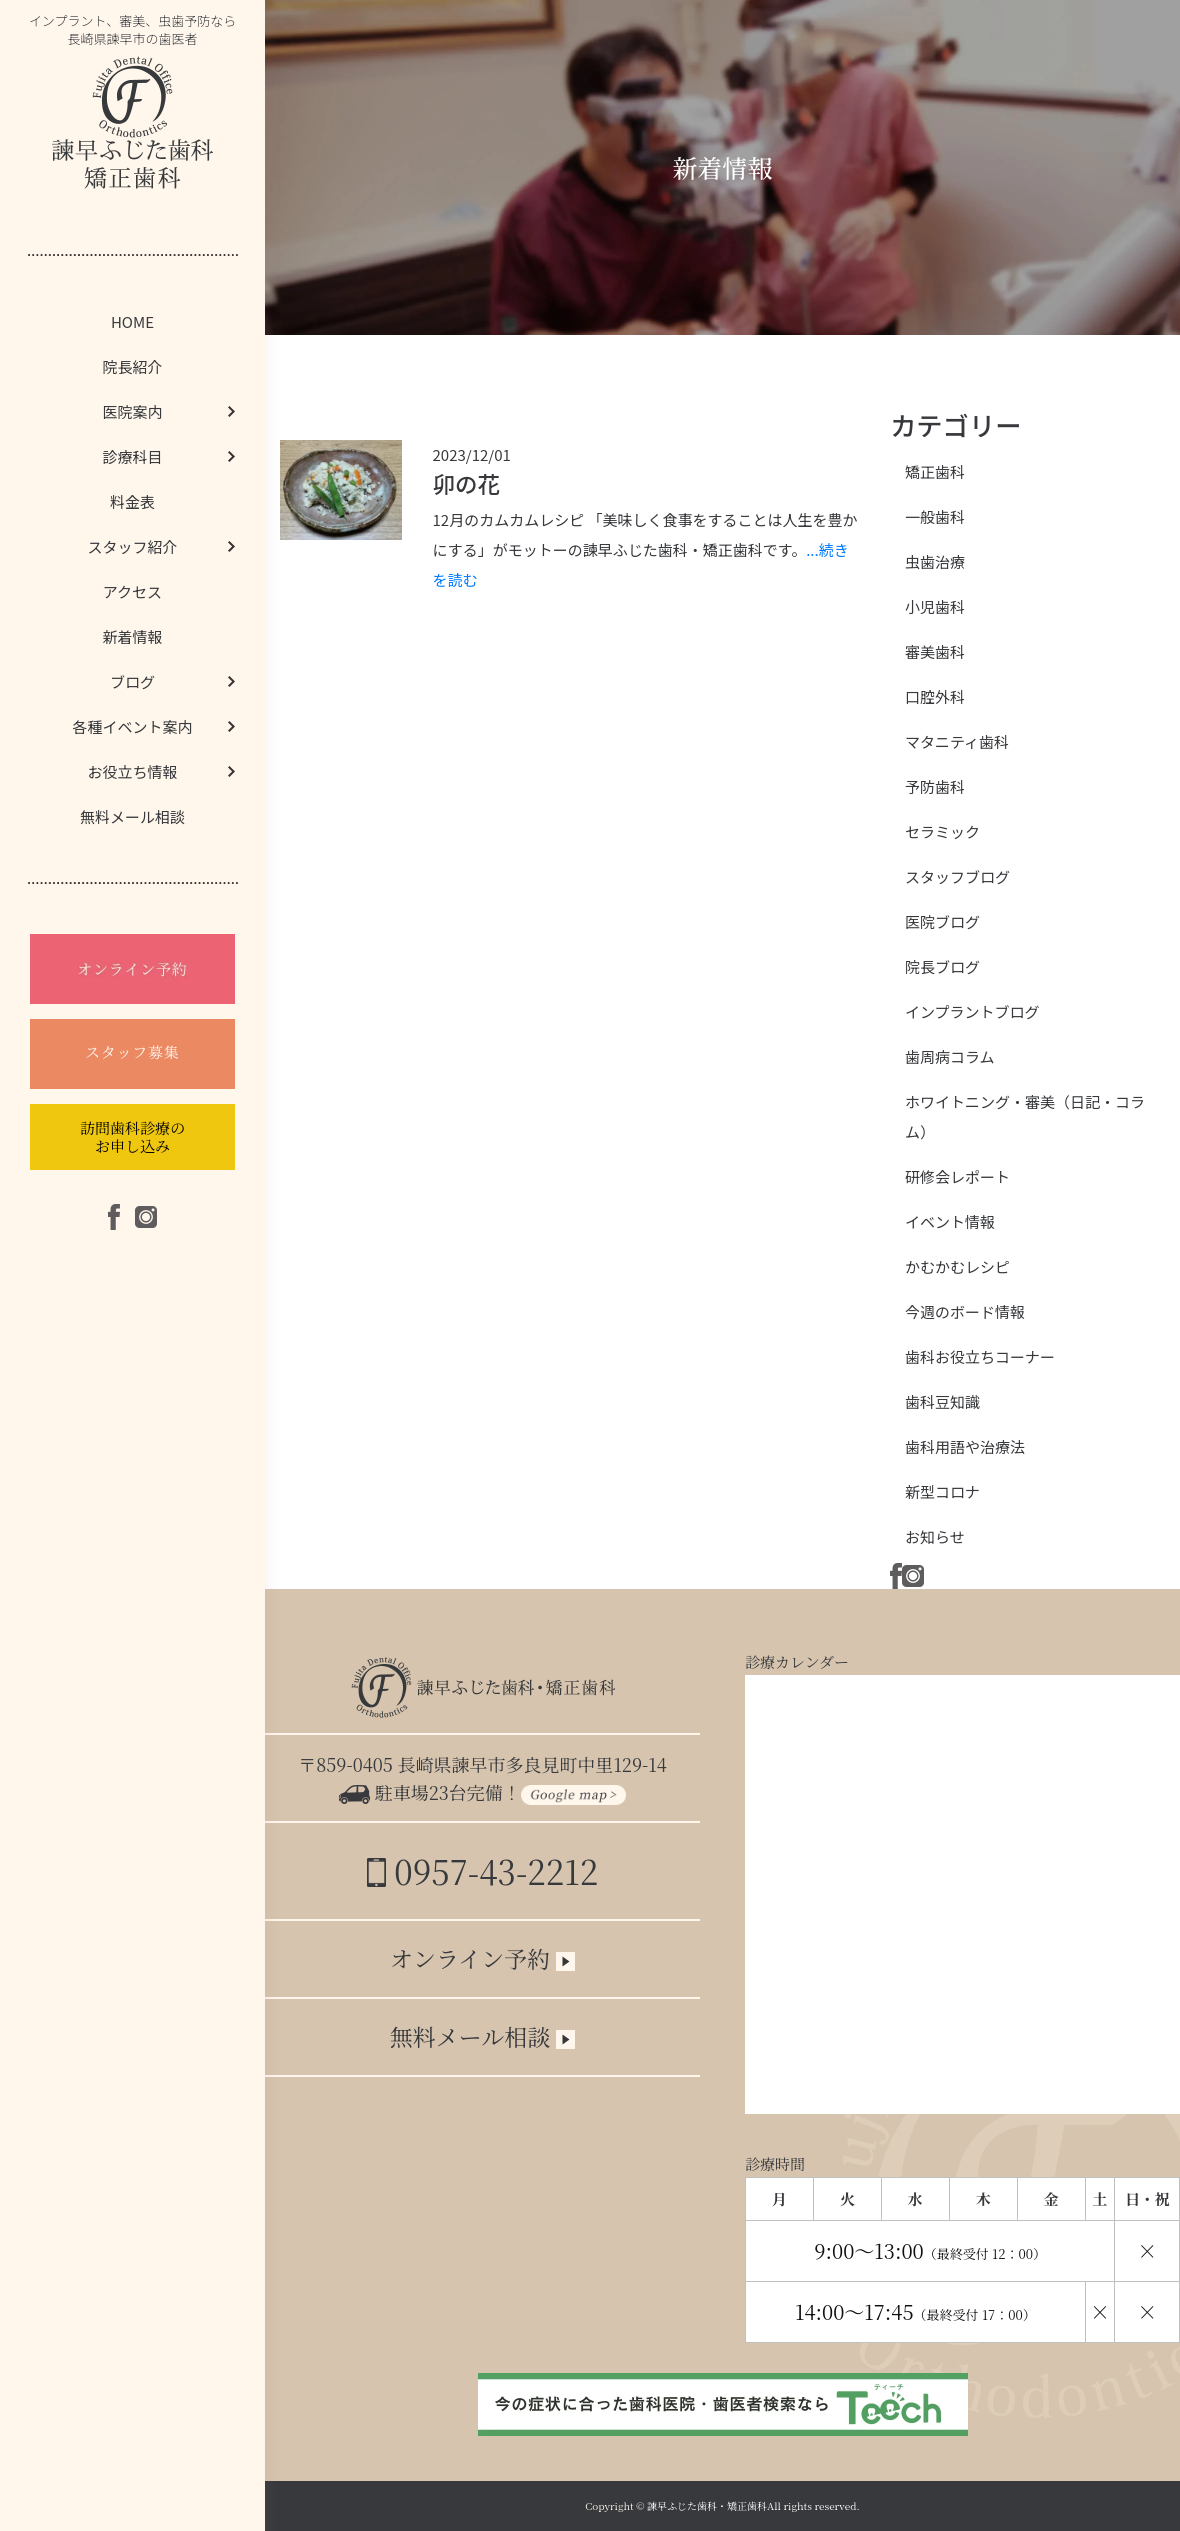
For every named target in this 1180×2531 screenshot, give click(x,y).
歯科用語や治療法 (965, 1446)
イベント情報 (950, 1221)
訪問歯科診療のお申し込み (132, 1136)
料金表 (132, 501)
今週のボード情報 (965, 1311)
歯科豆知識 (942, 1401)
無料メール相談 (132, 816)
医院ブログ (942, 921)
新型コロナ (942, 1491)
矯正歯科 (935, 471)
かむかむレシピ (957, 1266)
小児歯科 (935, 606)
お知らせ (935, 1536)
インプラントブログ (972, 1011)
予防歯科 (935, 786)
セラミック (942, 831)
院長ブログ (942, 966)
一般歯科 (935, 516)
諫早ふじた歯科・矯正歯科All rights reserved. (753, 2505)
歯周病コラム (950, 1056)
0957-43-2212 (482, 1870)
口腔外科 (935, 696)
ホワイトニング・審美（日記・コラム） (1025, 1116)
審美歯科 (935, 651)
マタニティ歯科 (957, 741)
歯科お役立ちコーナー (980, 1356)
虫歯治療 (935, 561)
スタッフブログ (957, 876)
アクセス (132, 591)
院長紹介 (132, 366)
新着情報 (132, 636)
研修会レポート (957, 1176)
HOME (132, 321)
